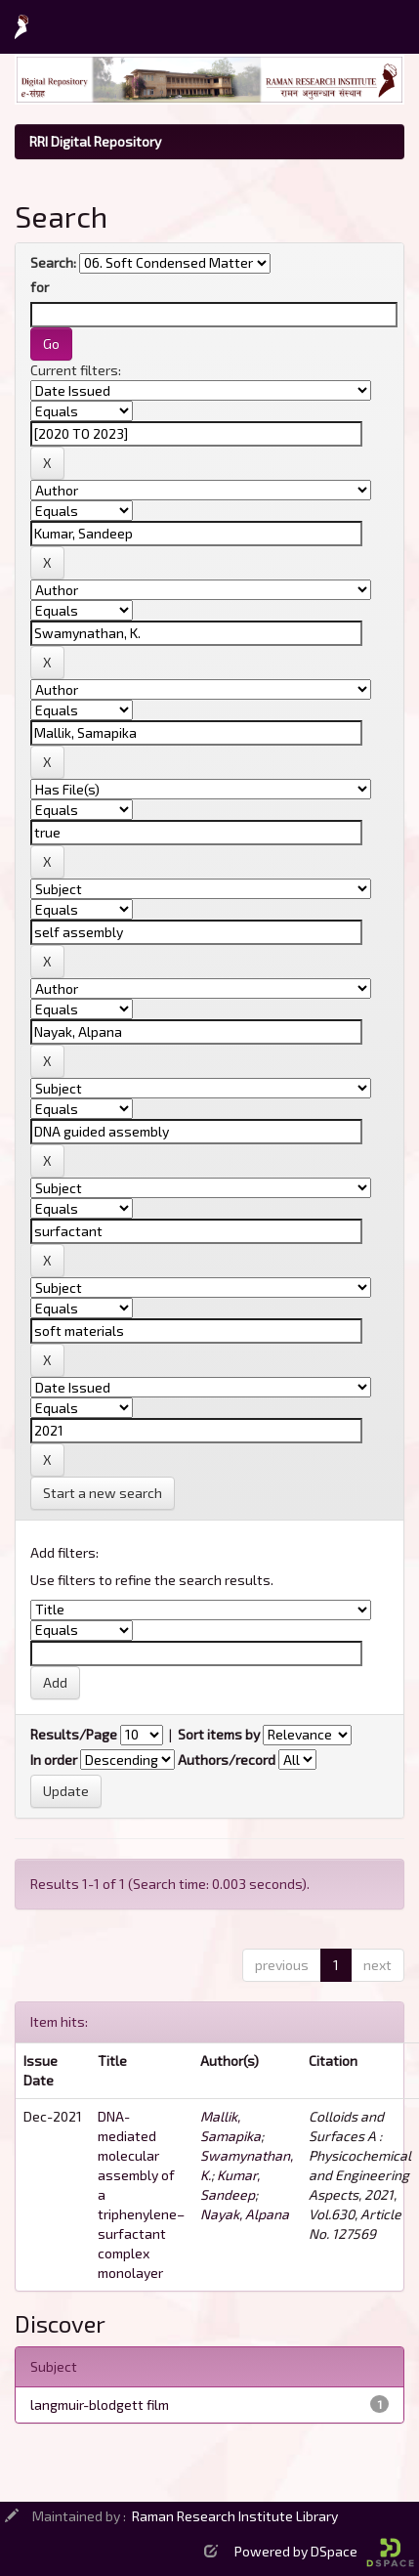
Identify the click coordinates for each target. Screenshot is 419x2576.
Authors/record (226, 1759)
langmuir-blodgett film (99, 2404)
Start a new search (102, 1492)
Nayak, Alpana (244, 2214)
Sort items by (219, 1734)
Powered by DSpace (324, 2551)
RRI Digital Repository (95, 141)
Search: (53, 262)
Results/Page (73, 1734)
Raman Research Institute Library (235, 2516)
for (39, 287)
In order (53, 1759)
